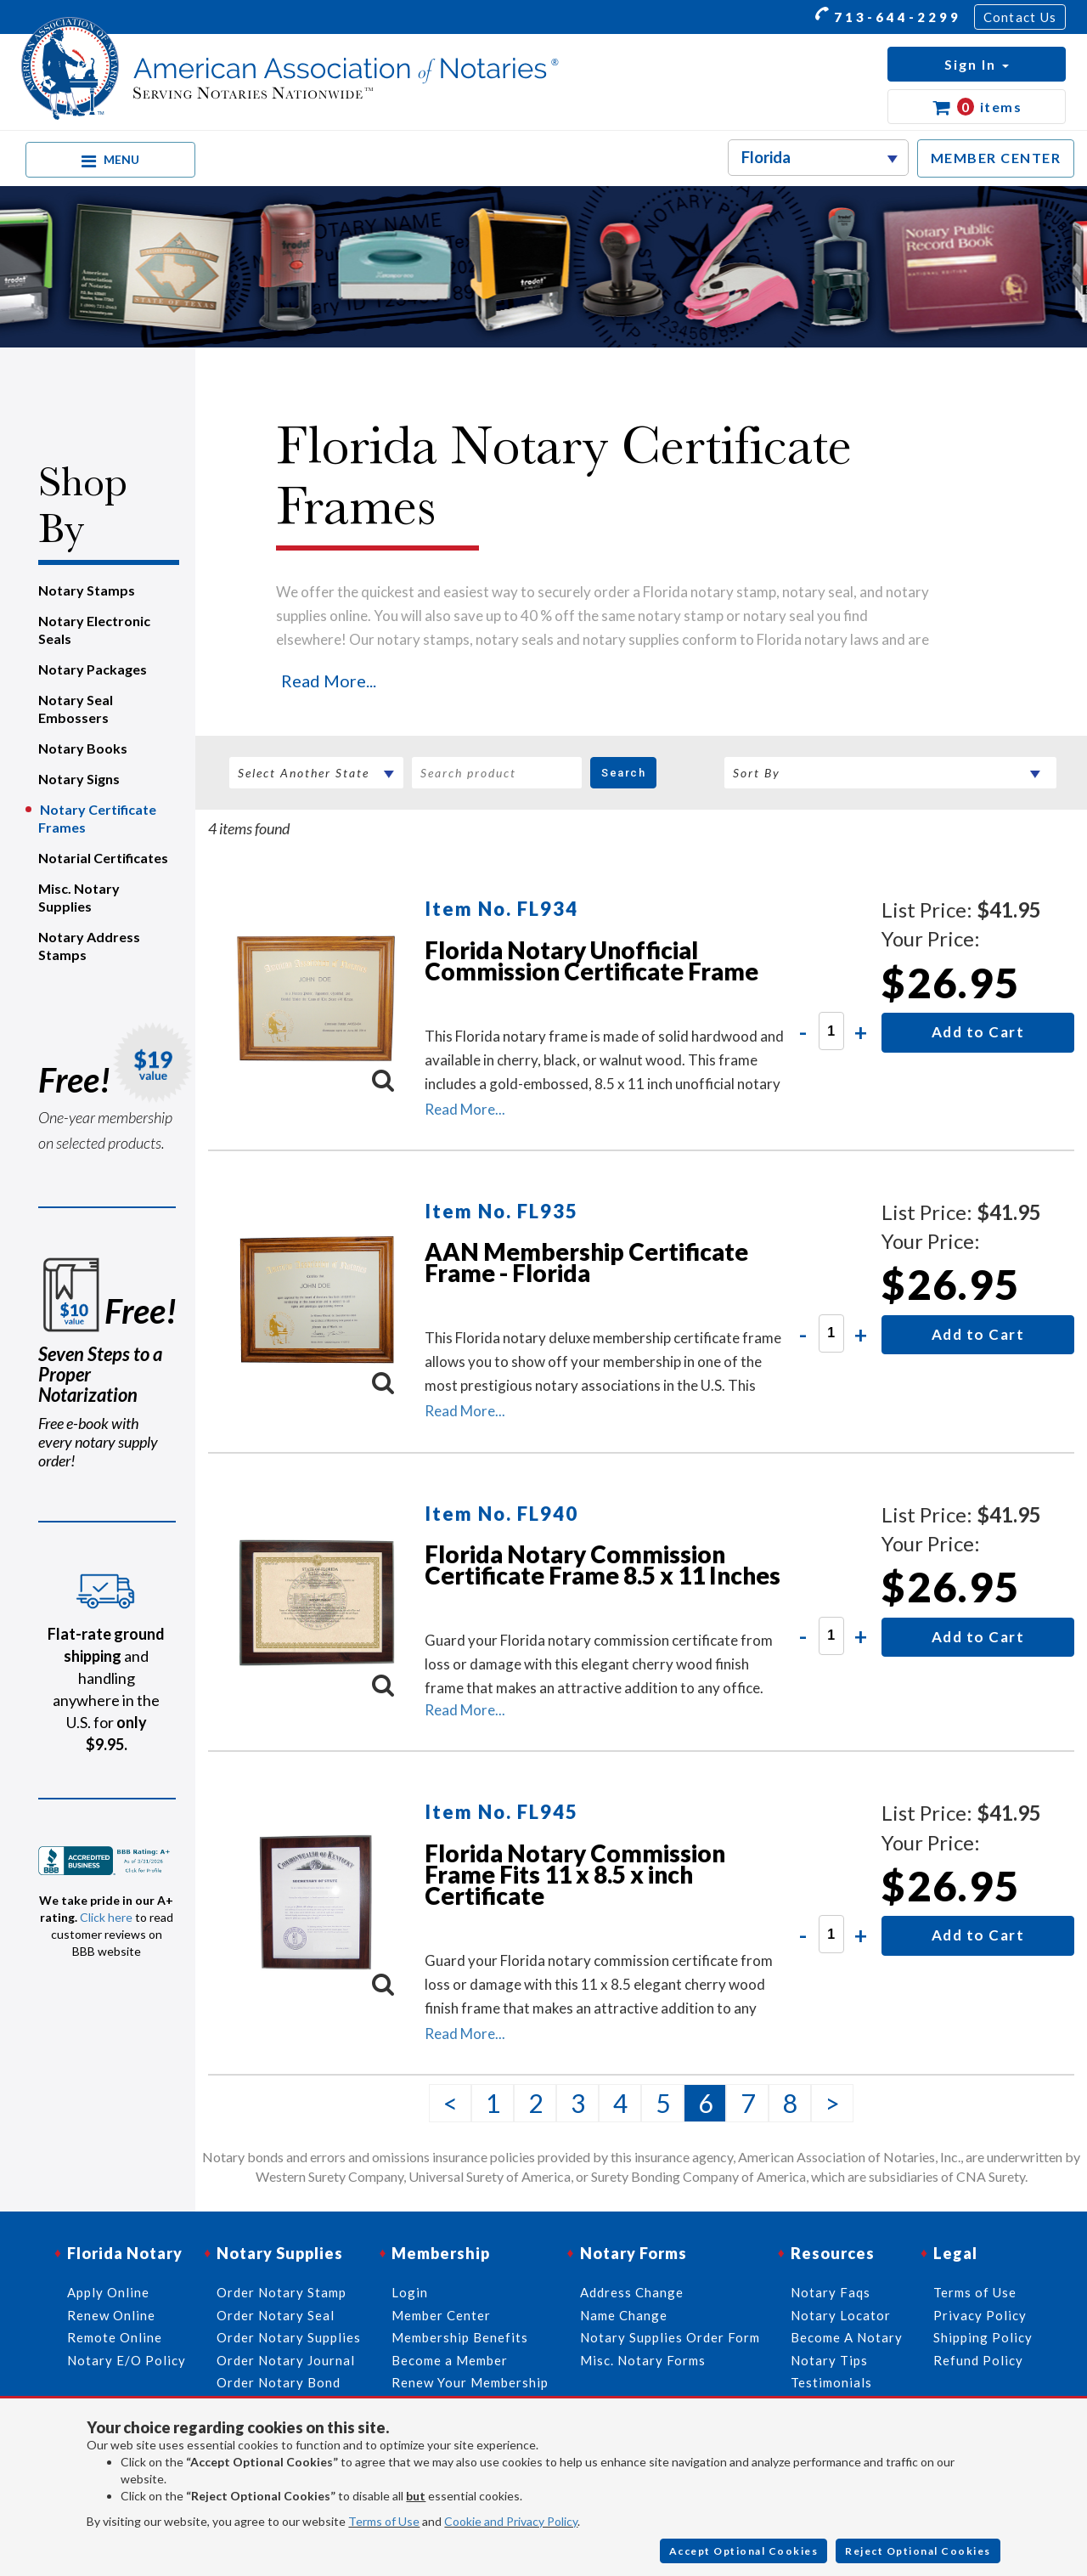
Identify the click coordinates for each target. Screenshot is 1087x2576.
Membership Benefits (459, 2337)
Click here (106, 1917)
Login (409, 2292)
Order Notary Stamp (281, 2292)
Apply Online (108, 2292)
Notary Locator (841, 2315)
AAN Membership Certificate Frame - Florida (586, 1262)
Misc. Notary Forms (643, 2360)
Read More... (328, 680)
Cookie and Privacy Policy (510, 2521)
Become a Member (449, 2360)
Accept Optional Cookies (744, 2551)
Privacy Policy (980, 2315)
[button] (976, 64)
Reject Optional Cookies (918, 2551)
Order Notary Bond (279, 2382)
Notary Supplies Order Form (670, 2337)
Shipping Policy (983, 2337)
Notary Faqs (830, 2292)
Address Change (632, 2292)
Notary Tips (829, 2360)
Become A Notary (847, 2337)
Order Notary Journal (286, 2360)
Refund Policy (978, 2360)
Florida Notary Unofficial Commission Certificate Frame (591, 960)
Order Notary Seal (276, 2315)
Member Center (441, 2315)
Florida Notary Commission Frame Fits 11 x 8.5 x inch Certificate (575, 1874)
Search (623, 772)
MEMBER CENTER (996, 158)
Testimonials (831, 2382)
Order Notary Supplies (289, 2337)
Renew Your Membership (470, 2382)
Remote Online (114, 2337)
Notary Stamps (86, 590)
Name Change (623, 2315)
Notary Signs (79, 779)
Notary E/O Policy (126, 2360)
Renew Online (111, 2315)
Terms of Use (384, 2521)
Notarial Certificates (103, 858)
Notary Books (82, 748)
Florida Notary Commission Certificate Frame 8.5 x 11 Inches (602, 1564)
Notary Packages (92, 669)
